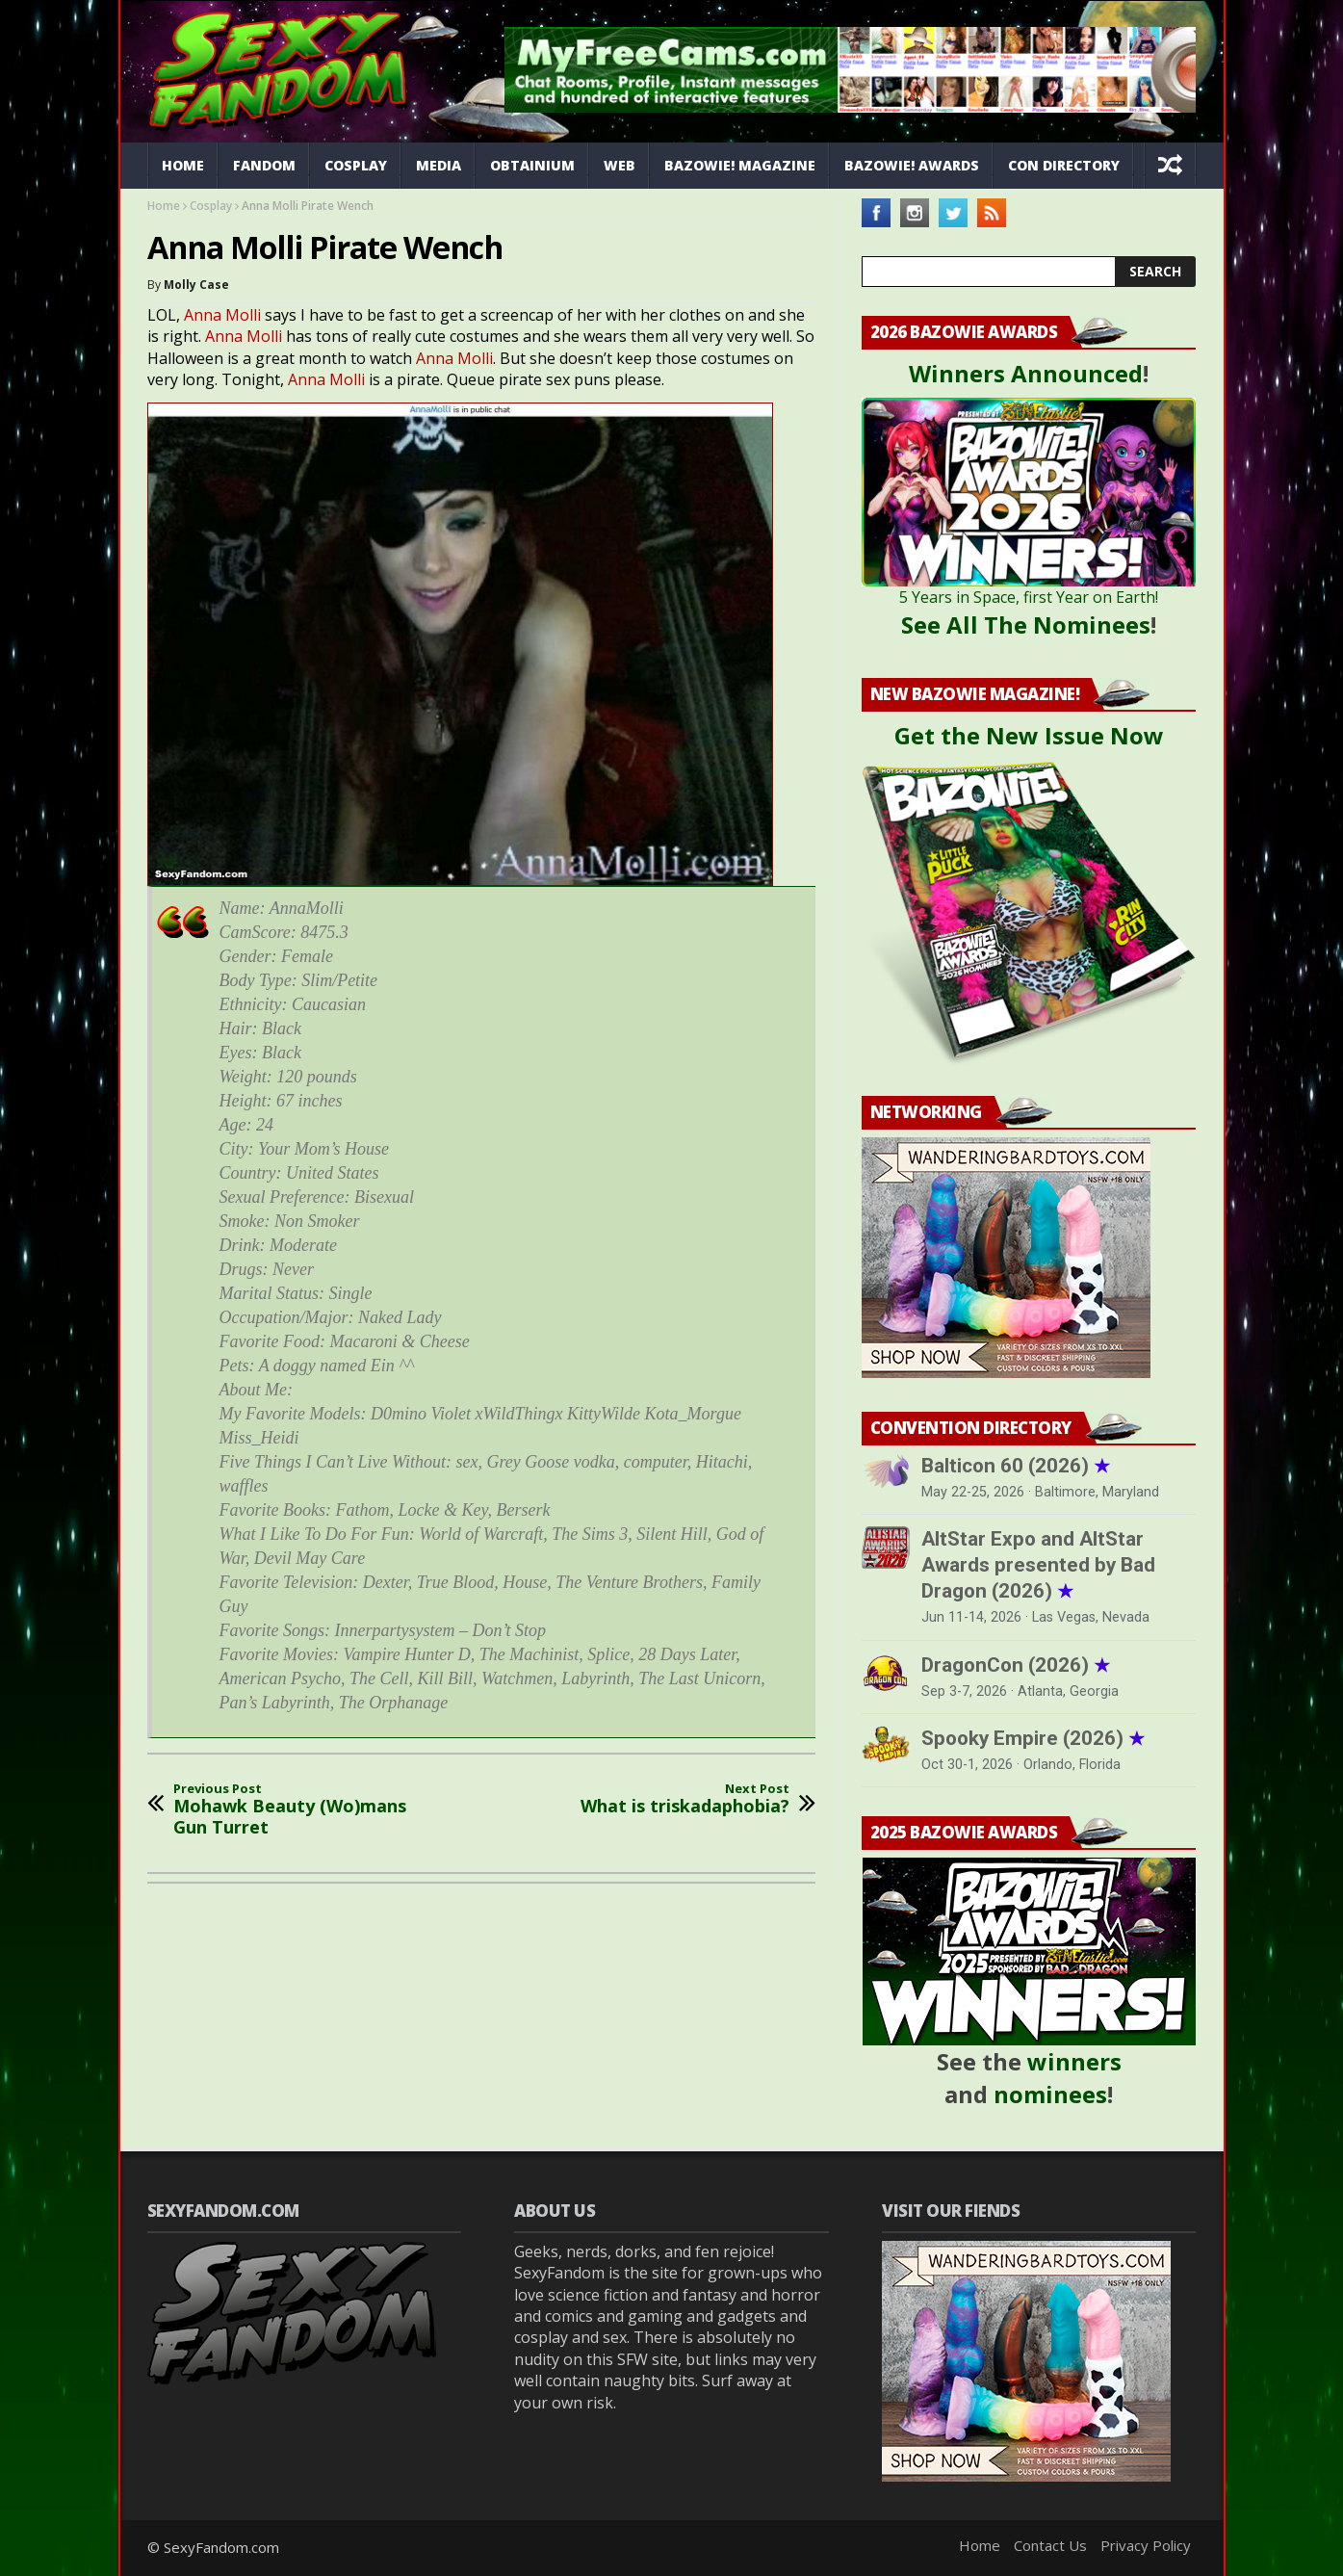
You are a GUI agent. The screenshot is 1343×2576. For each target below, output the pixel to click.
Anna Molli (222, 314)
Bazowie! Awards (911, 165)
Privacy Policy (1145, 2545)
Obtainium (532, 165)
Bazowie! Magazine (739, 165)
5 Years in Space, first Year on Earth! (1028, 597)
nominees (1050, 2094)
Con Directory (1064, 165)
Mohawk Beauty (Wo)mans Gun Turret (301, 1810)
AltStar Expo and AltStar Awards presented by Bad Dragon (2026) (1038, 1564)
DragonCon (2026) (1015, 1665)
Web (619, 165)
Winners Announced (1026, 373)
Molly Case (196, 284)
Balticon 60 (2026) (1015, 1465)
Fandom (264, 165)
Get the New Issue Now (1029, 735)
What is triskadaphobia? (685, 1799)
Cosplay (355, 165)
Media (438, 165)
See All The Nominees (1025, 624)
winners (1074, 2061)
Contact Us (1050, 2545)
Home (183, 165)
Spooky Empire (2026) (1033, 1738)
